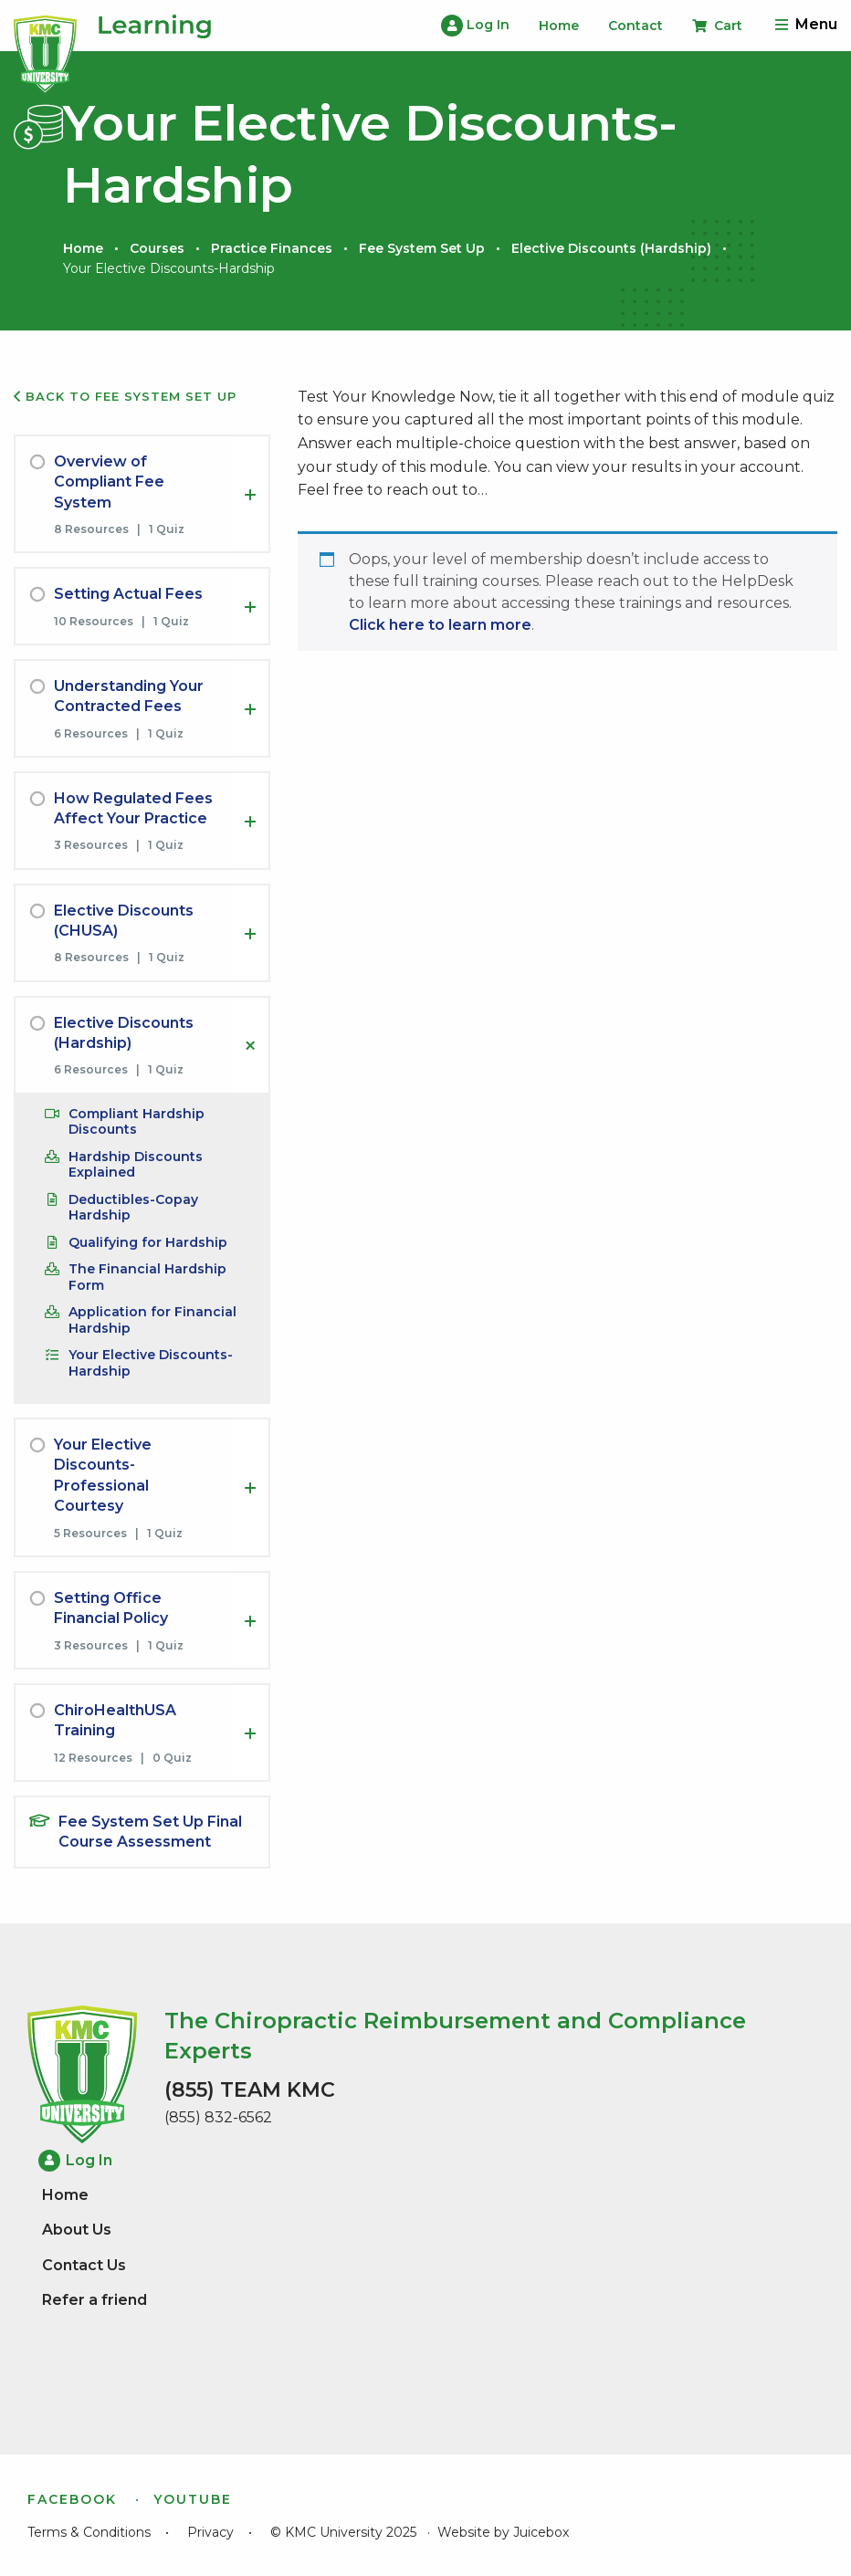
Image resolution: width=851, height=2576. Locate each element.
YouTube (192, 2499)
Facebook (72, 2499)
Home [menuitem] (559, 25)
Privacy (210, 2532)
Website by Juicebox (503, 2532)
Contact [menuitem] (635, 25)
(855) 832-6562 (218, 2117)
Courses (157, 248)
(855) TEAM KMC (249, 2090)
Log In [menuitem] (475, 26)
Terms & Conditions (89, 2532)
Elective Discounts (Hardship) (611, 248)
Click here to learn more (440, 625)
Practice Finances (271, 248)
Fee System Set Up (422, 248)
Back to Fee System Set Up (125, 396)
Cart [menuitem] (717, 25)
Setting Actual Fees (128, 593)
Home (83, 248)
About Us (76, 2229)
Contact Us (84, 2265)
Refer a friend (94, 2300)
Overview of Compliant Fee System (109, 482)
